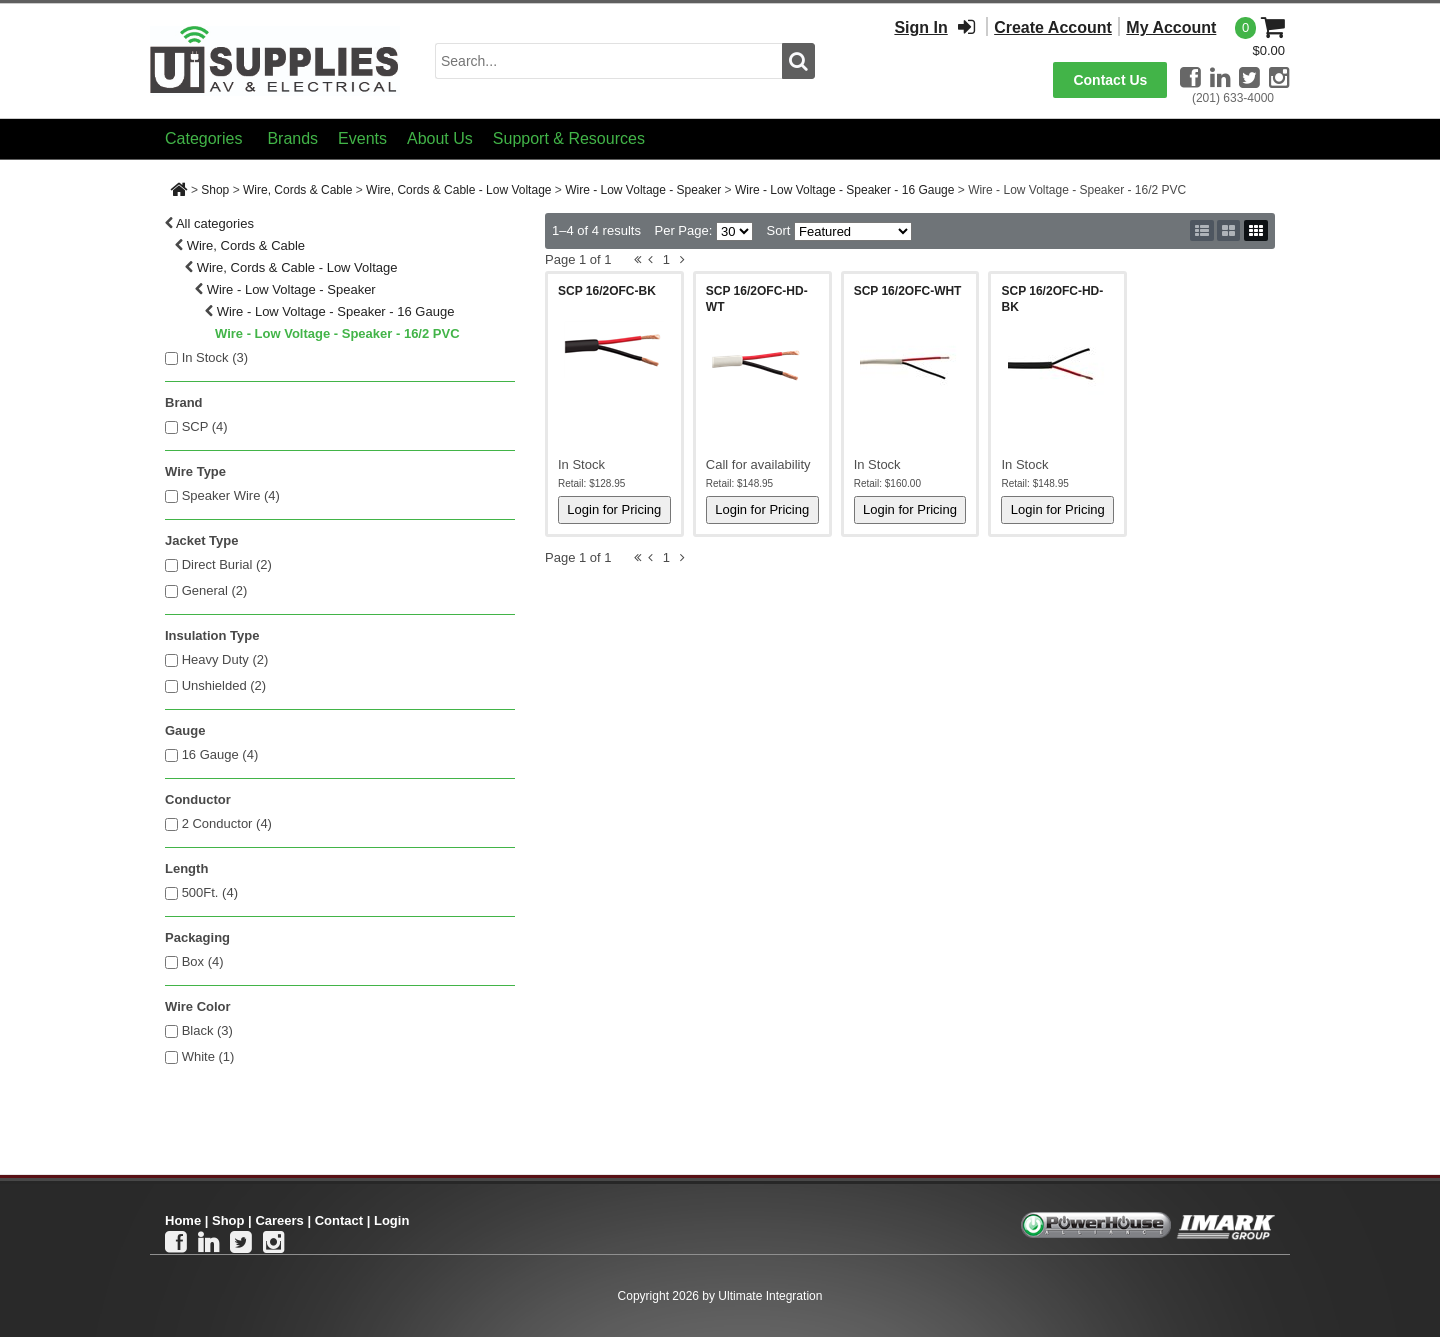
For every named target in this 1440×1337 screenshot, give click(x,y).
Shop (215, 190)
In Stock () (215, 357)
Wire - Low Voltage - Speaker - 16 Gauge (844, 190)
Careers (279, 1220)
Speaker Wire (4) (231, 495)
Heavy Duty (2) (225, 659)
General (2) (215, 590)
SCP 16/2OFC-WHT (908, 291)
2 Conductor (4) (227, 823)
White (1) (208, 1056)
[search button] (798, 61)
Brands (292, 138)
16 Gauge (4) (220, 754)
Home (183, 1220)
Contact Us (1110, 80)
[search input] (608, 61)
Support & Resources (569, 138)
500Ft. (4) (210, 892)
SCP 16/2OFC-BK (607, 291)
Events (362, 138)
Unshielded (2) (224, 685)
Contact (339, 1220)
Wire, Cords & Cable (297, 190)
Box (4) (203, 961)
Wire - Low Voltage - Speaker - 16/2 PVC (337, 333)
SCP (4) (205, 426)
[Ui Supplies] (275, 59)
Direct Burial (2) (227, 564)
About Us (440, 138)
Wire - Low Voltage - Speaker (643, 190)
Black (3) (207, 1030)
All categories (215, 223)
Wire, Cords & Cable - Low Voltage (458, 190)
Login (391, 1220)
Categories (203, 138)
